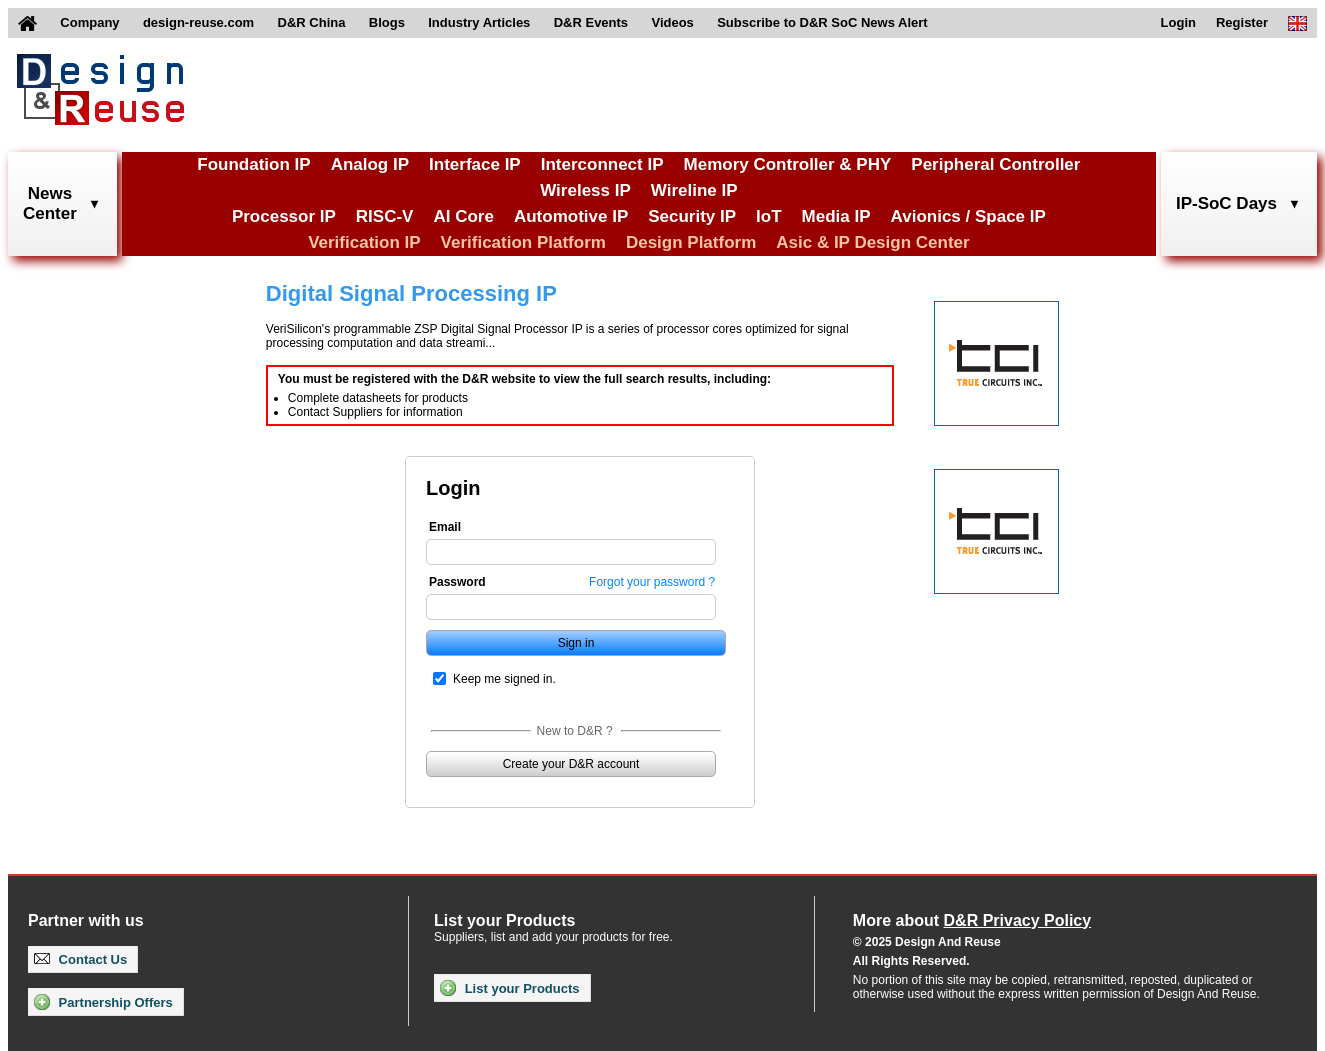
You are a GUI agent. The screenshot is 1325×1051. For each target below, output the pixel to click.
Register (1242, 22)
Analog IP (370, 164)
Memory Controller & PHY (788, 164)
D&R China (312, 22)
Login (1178, 22)
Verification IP (364, 242)
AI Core (463, 216)
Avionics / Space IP (968, 216)
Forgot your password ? (652, 582)
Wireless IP (585, 190)
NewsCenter (50, 203)
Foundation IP (253, 164)
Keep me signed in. (504, 679)
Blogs (387, 22)
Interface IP (475, 164)
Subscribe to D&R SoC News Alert (822, 22)
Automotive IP (571, 216)
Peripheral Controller (995, 164)
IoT (769, 216)
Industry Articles (479, 22)
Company (89, 22)
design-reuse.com (198, 22)
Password (457, 582)
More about (972, 920)
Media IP (836, 216)
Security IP (692, 216)
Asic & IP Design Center (872, 242)
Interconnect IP (602, 164)
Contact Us (80, 959)
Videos (672, 22)
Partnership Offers (103, 1002)
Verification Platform (523, 242)
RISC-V (385, 216)
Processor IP (284, 216)
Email (445, 527)
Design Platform (691, 242)
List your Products (509, 988)
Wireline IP (694, 190)
